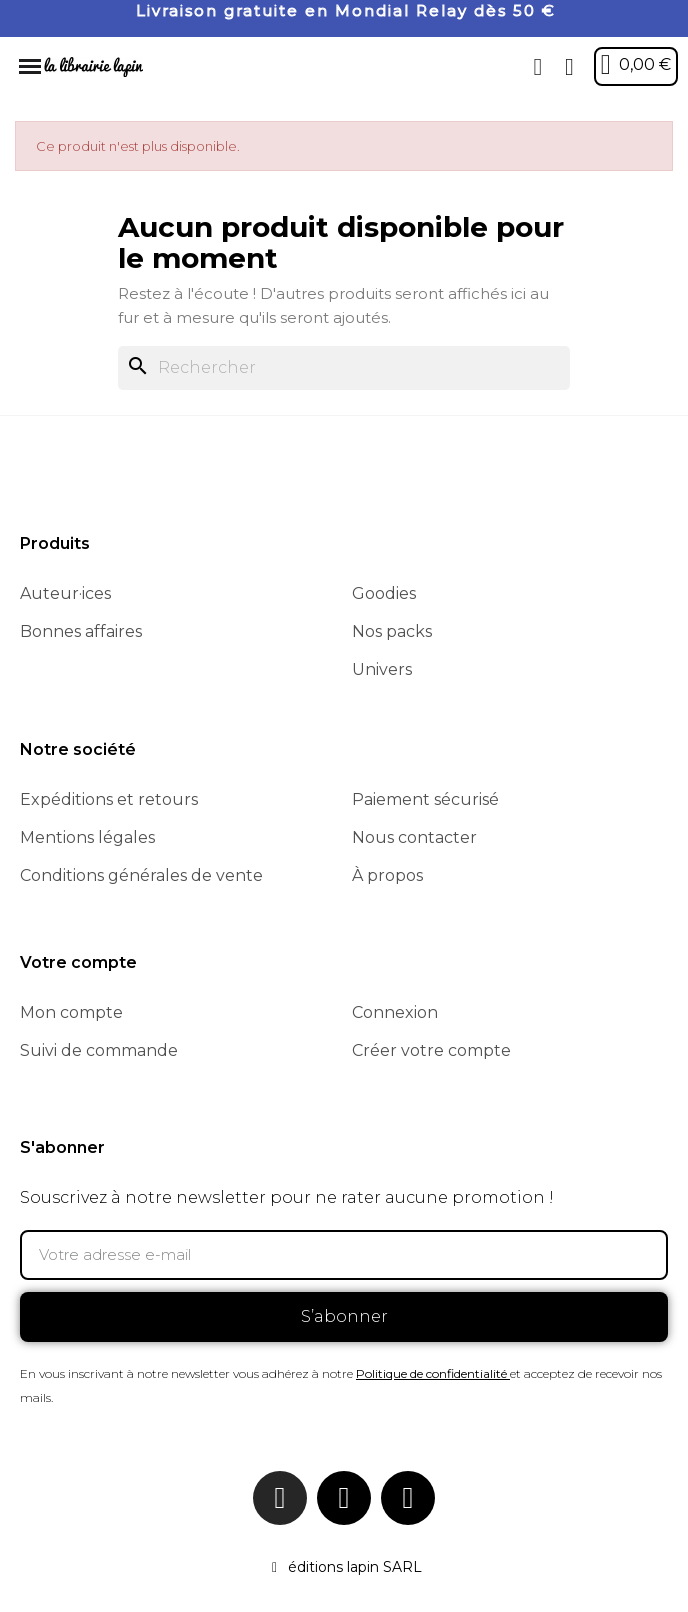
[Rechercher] (344, 368)
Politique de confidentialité (431, 1373)
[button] (538, 67)
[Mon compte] (569, 67)
